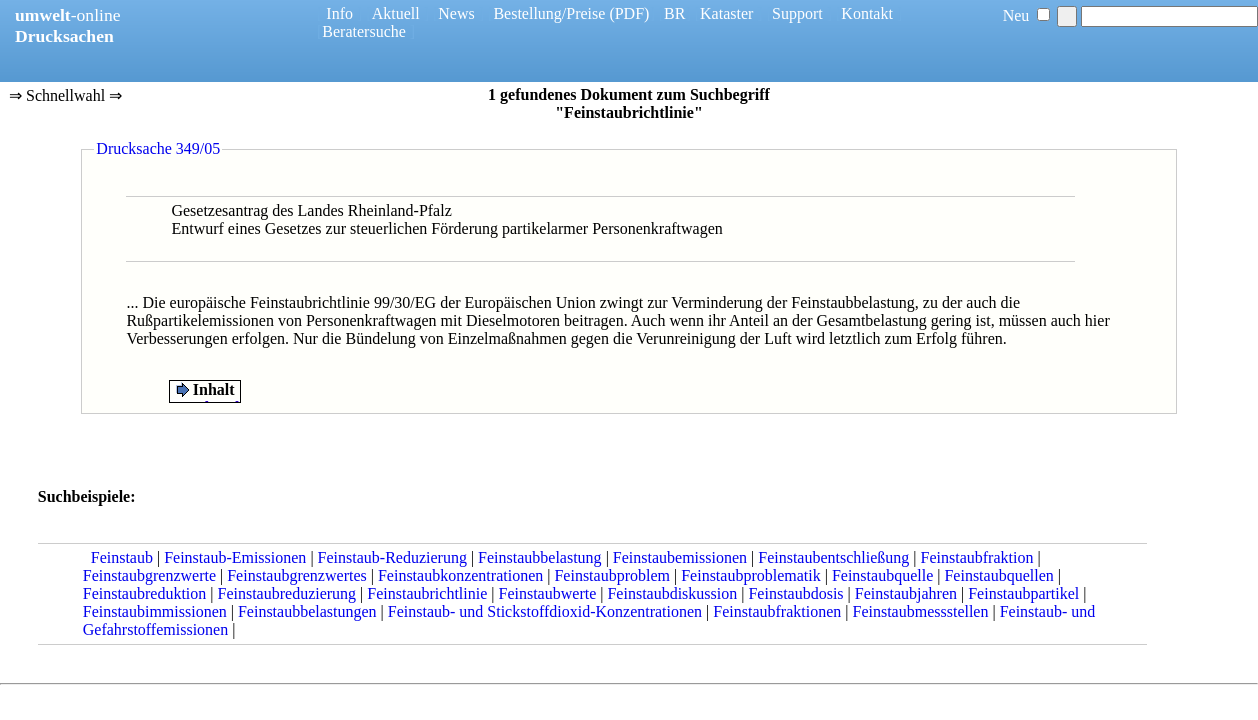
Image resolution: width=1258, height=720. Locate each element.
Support (797, 13)
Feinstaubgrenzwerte (149, 575)
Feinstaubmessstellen (920, 611)
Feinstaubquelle (882, 575)
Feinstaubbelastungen (307, 611)
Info (339, 13)
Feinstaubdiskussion (672, 593)
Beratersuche (364, 31)
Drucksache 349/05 (158, 148)
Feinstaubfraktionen (777, 611)
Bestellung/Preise (549, 13)
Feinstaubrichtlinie (427, 593)
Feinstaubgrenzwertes (297, 575)
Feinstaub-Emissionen (235, 557)
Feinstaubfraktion (977, 557)
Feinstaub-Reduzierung (392, 557)
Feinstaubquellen (998, 575)
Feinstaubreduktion (145, 593)
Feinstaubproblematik (751, 575)
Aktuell (396, 13)
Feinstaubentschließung (833, 557)
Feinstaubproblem (612, 575)
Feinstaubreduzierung (286, 593)
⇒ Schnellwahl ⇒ (65, 97)
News (456, 13)
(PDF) (629, 13)
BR (674, 13)
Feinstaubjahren (906, 593)
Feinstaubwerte (548, 593)
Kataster (726, 13)
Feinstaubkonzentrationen (460, 575)
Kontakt (867, 13)
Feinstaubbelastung (540, 557)
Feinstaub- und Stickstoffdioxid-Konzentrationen (545, 611)
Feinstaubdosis (795, 593)
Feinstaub (122, 557)
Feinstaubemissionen (680, 557)
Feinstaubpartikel (1023, 593)
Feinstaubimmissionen (155, 611)
